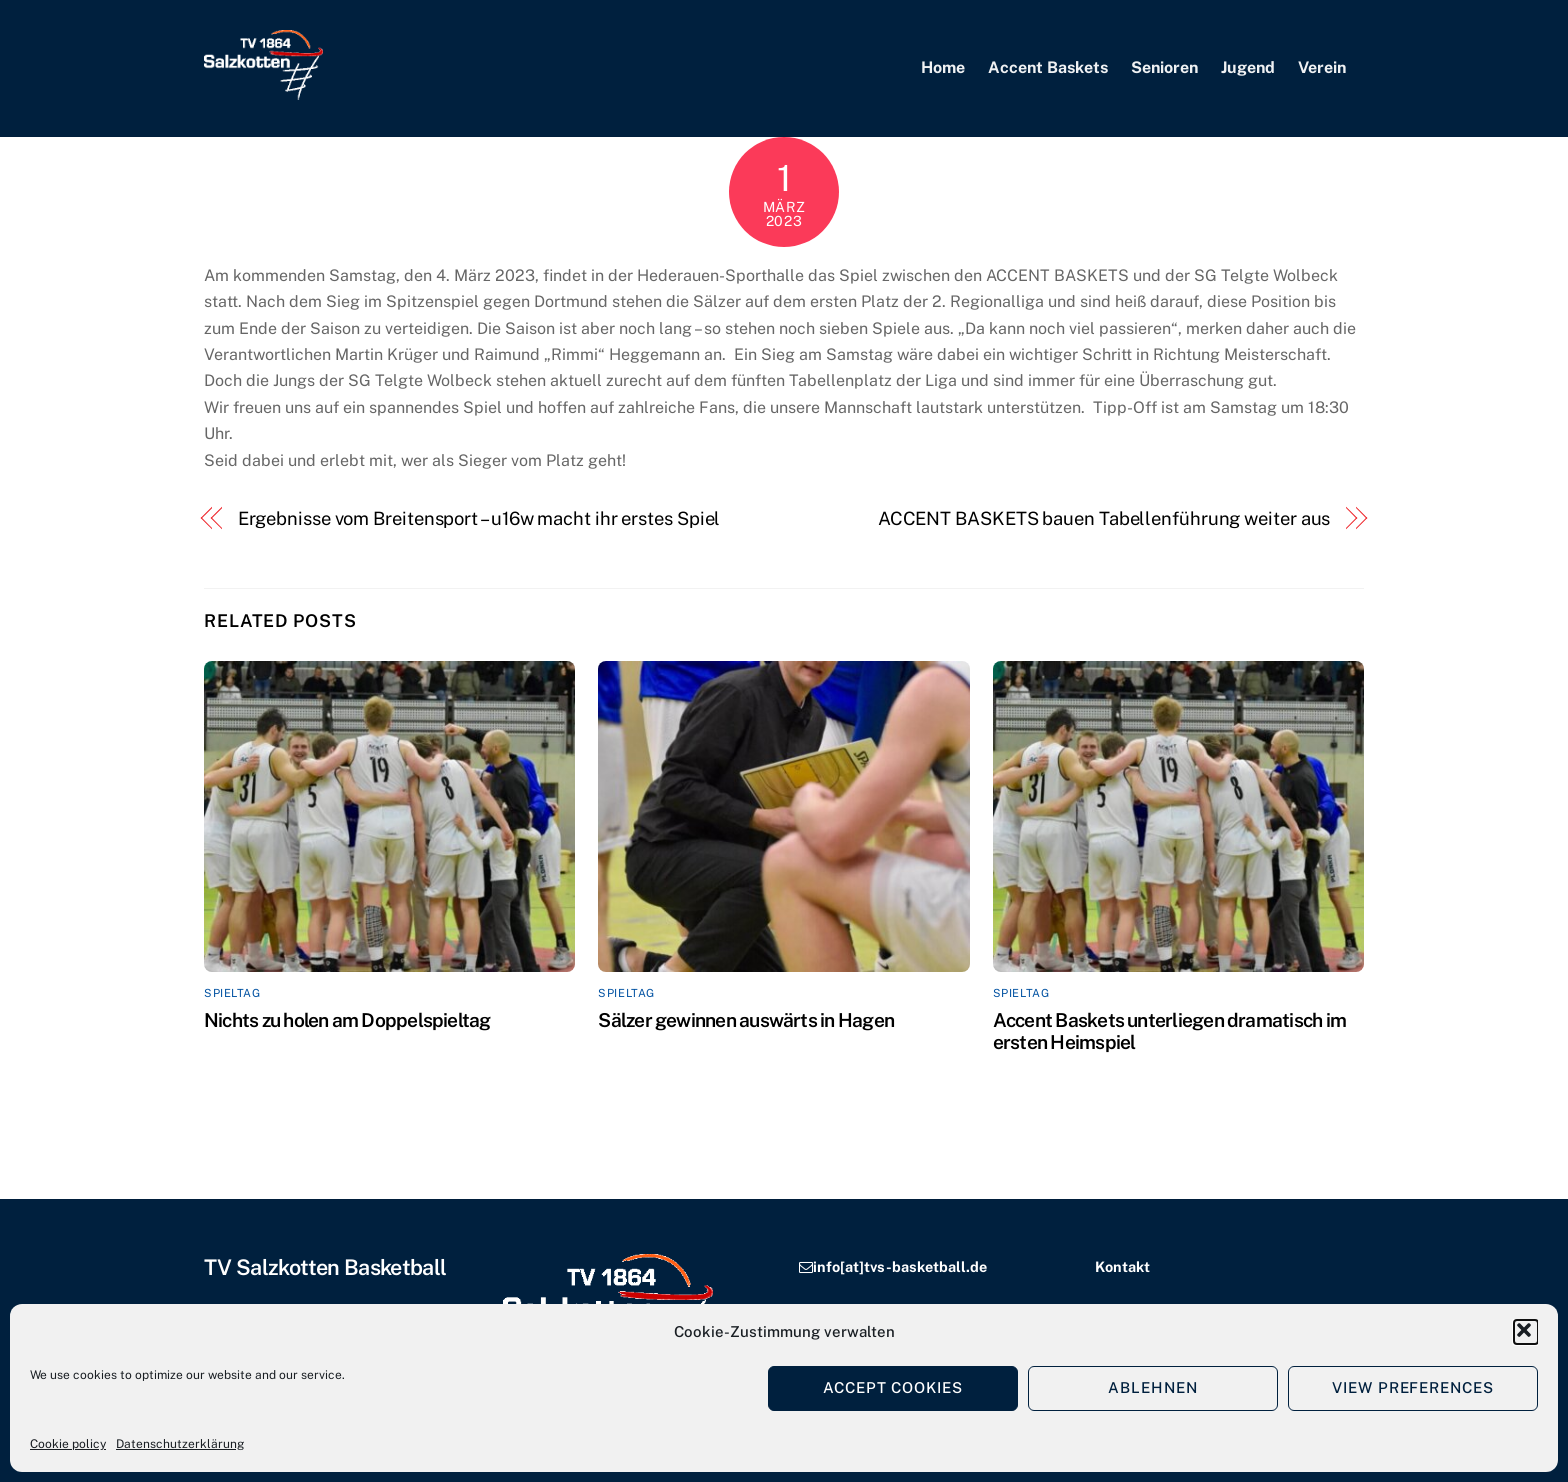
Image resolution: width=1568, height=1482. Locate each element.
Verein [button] (1322, 67)
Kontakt (1122, 1266)
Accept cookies (893, 1387)
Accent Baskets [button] (1048, 67)
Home (943, 67)
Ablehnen (1153, 1387)
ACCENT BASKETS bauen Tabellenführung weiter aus (1104, 518)
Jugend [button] (1248, 67)
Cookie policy (68, 1444)
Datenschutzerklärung (180, 1444)
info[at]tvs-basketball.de (900, 1266)
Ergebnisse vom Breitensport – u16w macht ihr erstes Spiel (479, 518)
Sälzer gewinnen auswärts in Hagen (746, 1020)
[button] (1526, 1332)
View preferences (1413, 1387)
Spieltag (232, 993)
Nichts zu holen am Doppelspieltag (347, 1020)
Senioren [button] (1164, 67)
